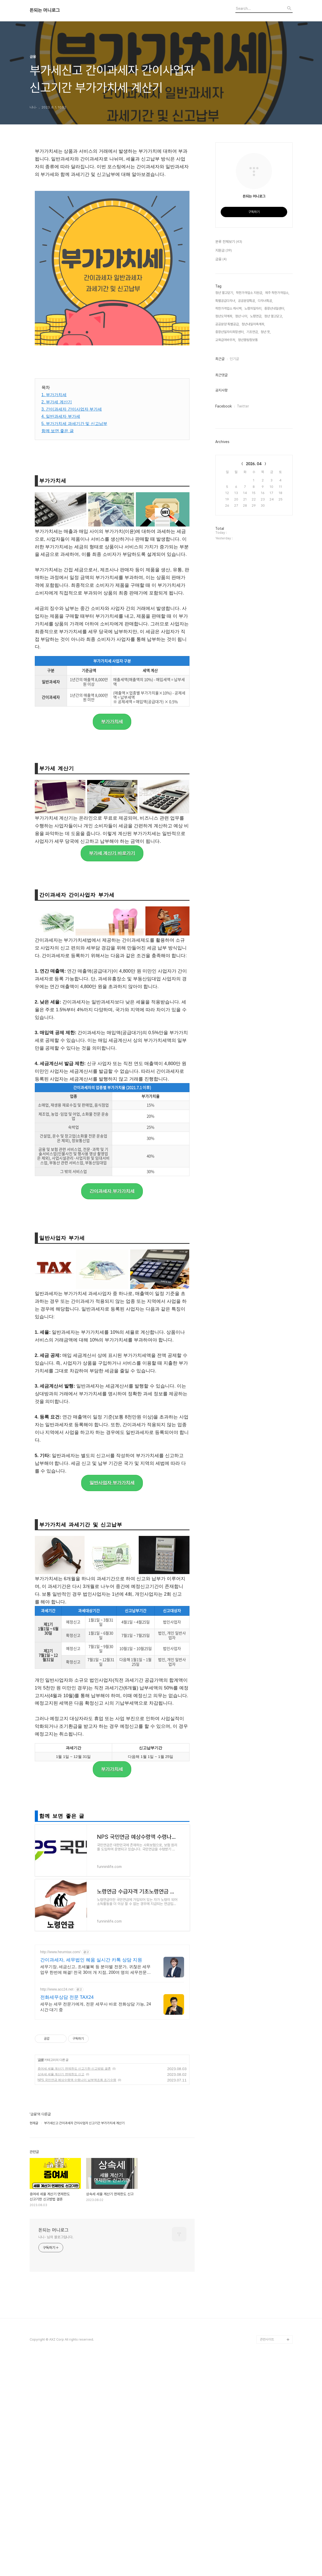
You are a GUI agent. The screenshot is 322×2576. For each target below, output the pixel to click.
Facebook (223, 406)
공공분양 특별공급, (227, 324)
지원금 (223, 250)
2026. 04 (254, 464)
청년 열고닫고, (273, 316)
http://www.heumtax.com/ (60, 1952)
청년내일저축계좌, (253, 324)
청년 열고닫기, (224, 293)
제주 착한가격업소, (277, 293)
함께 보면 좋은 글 (58, 431)
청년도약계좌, (224, 316)
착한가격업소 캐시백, (228, 308)
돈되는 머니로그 (45, 10)
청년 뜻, (266, 332)
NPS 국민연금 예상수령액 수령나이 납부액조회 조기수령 (77, 2080)
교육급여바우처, (225, 340)
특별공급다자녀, (225, 301)
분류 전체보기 (228, 241)
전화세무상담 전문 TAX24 (67, 1997)
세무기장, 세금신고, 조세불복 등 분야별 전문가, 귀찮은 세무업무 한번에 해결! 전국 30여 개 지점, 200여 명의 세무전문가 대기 (95, 1970)
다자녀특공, (265, 301)
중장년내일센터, (274, 308)
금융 (41, 2060)
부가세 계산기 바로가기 (112, 853)
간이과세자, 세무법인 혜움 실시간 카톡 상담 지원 (91, 1959)
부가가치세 (112, 721)
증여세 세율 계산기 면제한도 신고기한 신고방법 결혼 (74, 2068)
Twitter (243, 406)
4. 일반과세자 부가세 (61, 416)
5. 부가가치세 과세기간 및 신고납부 (74, 423)
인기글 (234, 359)
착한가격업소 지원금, (249, 293)
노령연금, (256, 316)
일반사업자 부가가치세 (112, 1482)
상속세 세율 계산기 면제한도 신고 (61, 2074)
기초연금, (252, 332)
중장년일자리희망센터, (229, 332)
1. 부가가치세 (54, 395)
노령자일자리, (253, 308)
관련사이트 (267, 2339)
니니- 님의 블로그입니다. (56, 2237)
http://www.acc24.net (56, 1989)
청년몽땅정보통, (248, 340)
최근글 (220, 359)
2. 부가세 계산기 (57, 402)
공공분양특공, (247, 301)
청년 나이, (241, 316)
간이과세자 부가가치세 (112, 1191)
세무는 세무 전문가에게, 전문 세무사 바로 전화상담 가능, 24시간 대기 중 (95, 2007)
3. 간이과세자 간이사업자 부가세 (72, 409)
